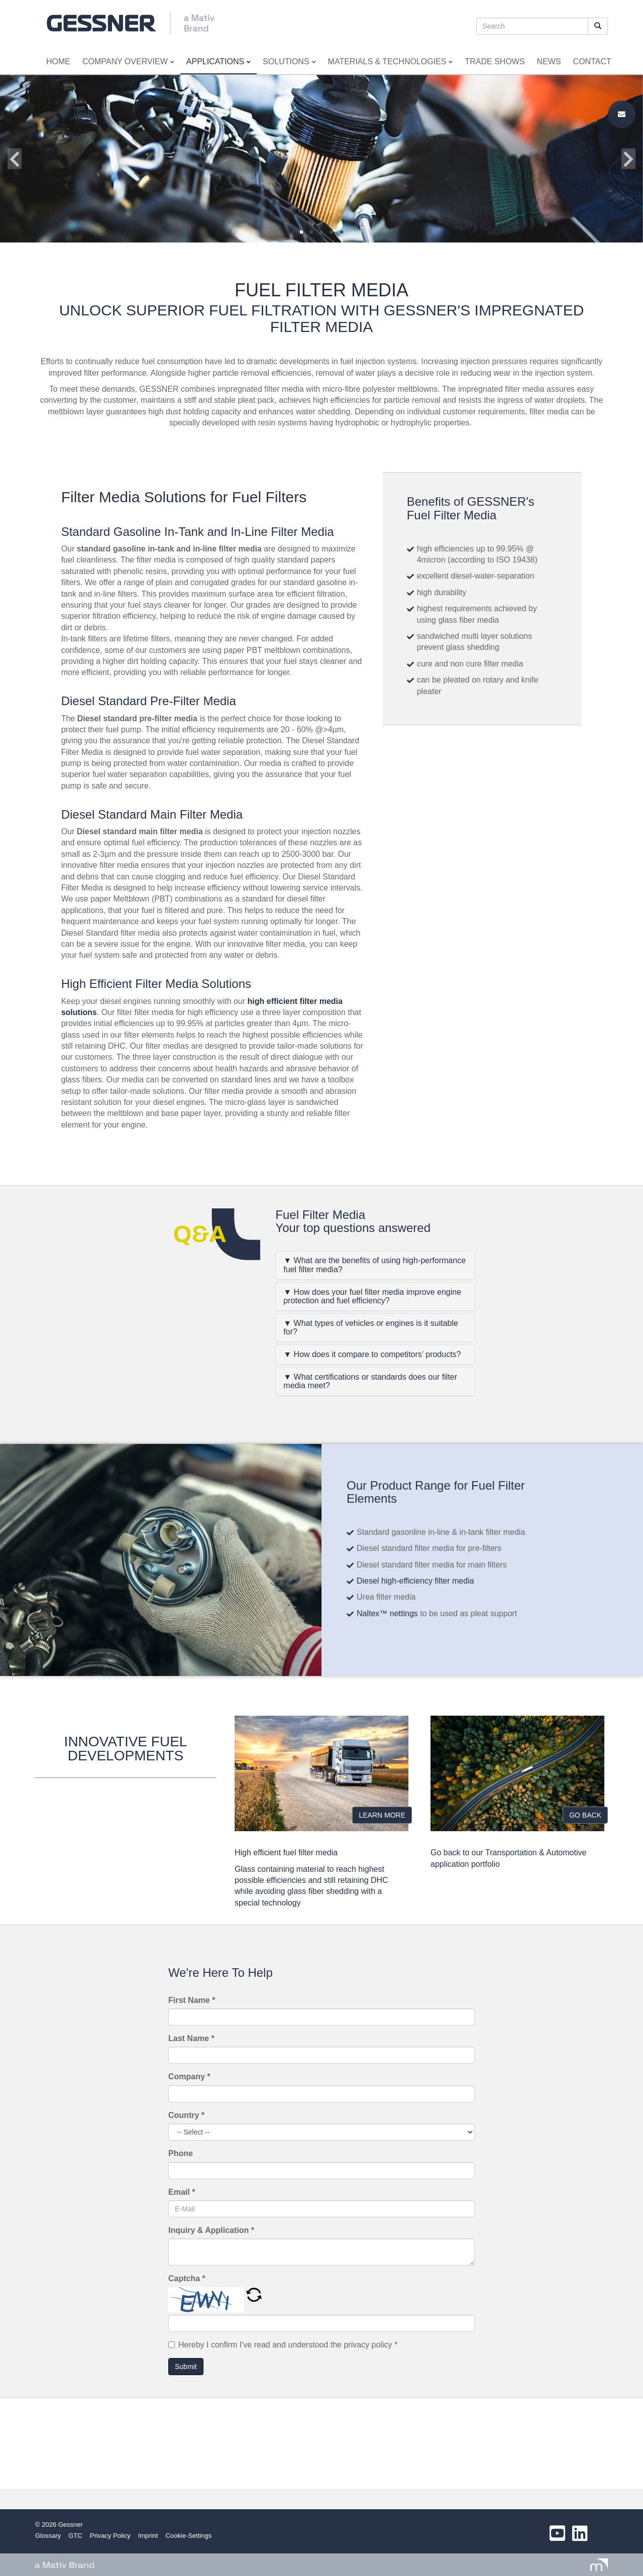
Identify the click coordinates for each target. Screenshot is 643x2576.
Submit (186, 2367)
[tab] (375, 1265)
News (549, 61)
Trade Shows (494, 61)
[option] (321, 159)
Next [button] (628, 159)
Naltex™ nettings (387, 1613)
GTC (75, 2535)
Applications (218, 61)
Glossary (48, 2535)
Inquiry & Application (211, 2230)
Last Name (191, 2038)
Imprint (148, 2535)
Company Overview (128, 61)
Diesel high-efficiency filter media (416, 1581)
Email (181, 2192)
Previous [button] (15, 159)
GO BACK (585, 1815)
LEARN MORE (382, 1815)
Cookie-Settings (188, 2535)
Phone (180, 2153)
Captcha (186, 2278)
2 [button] (311, 233)
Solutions (289, 61)
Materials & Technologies (390, 61)
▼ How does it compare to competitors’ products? (372, 1354)
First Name (191, 2000)
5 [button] (342, 233)
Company (189, 2076)
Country (186, 2115)
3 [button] (321, 233)
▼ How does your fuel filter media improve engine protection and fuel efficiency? (372, 1296)
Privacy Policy (110, 2535)
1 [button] (301, 233)
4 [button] (332, 233)
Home (58, 61)
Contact (592, 61)
